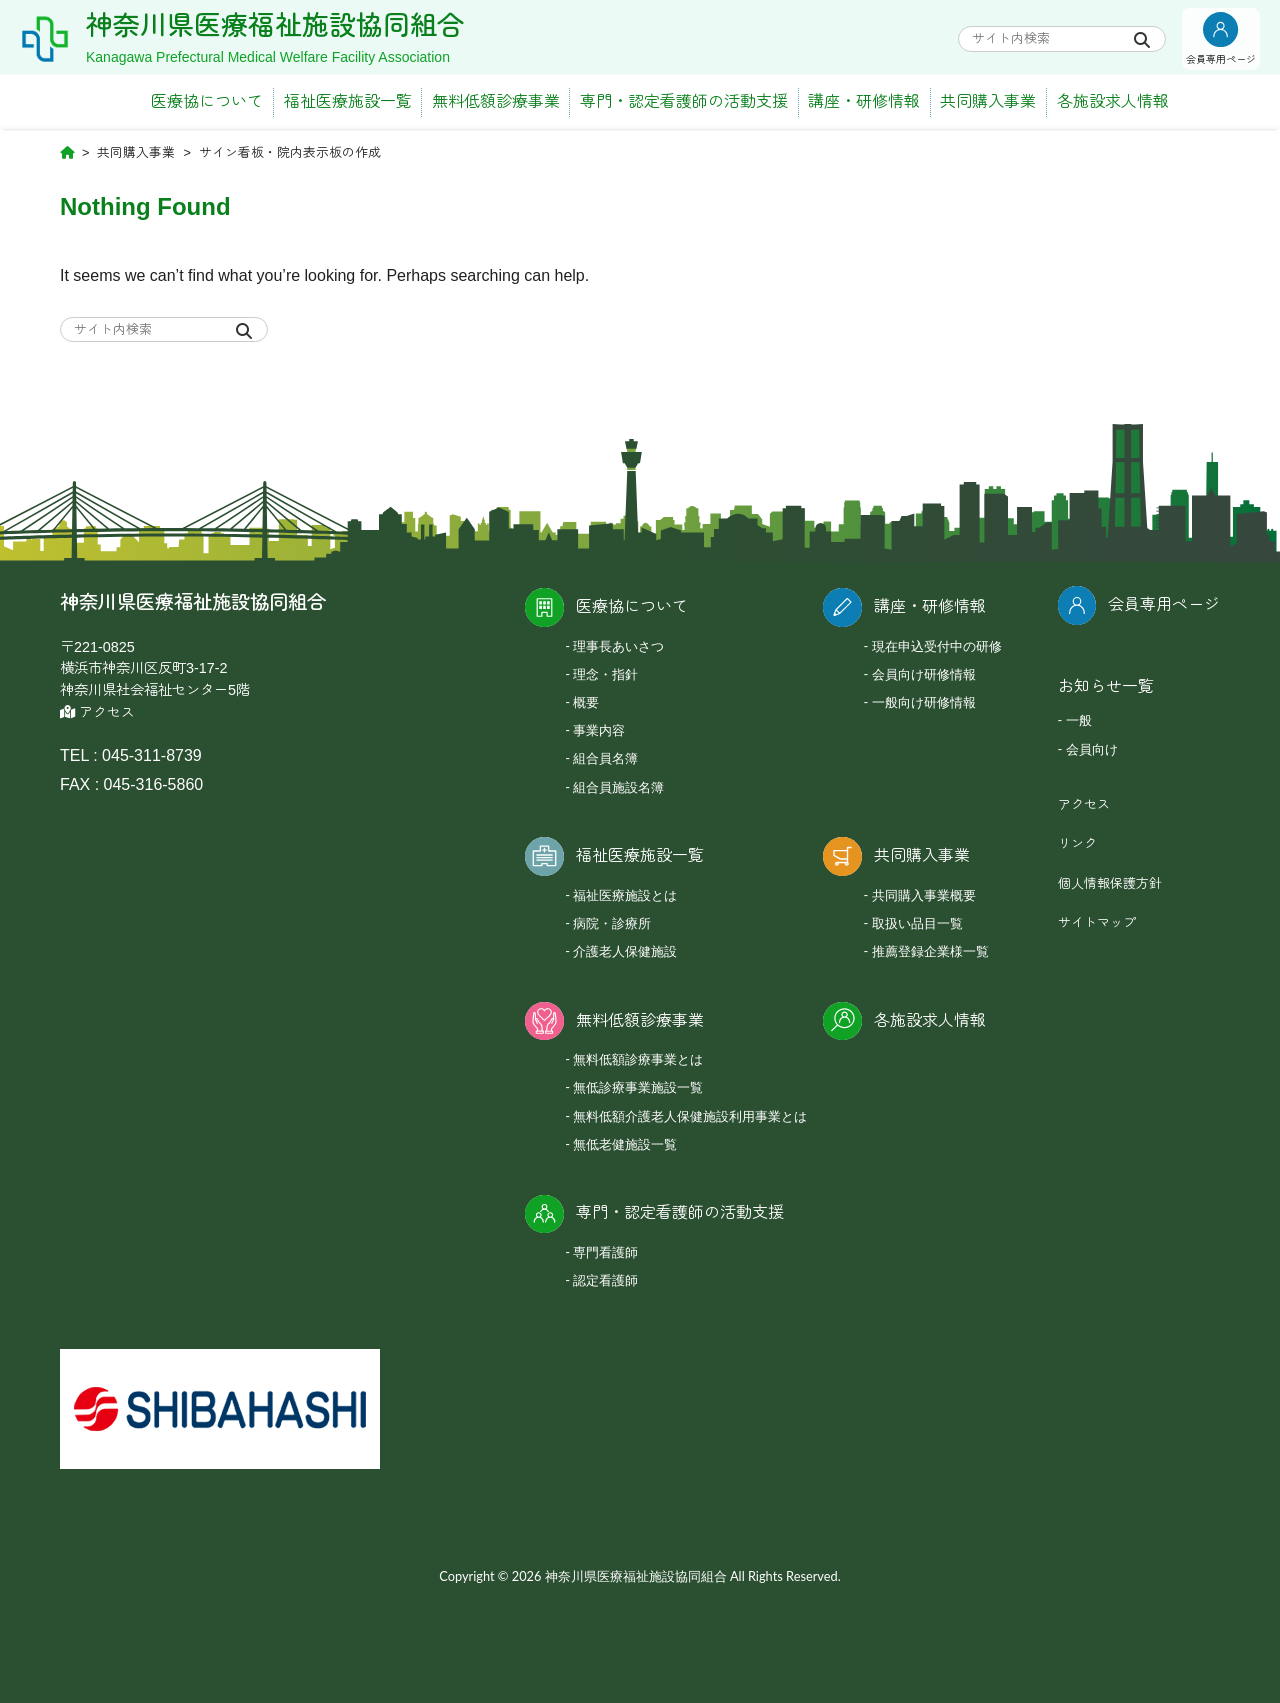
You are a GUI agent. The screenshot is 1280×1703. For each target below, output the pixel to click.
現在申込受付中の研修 (937, 646)
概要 (586, 702)
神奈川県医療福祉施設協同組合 (275, 26)
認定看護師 (605, 1280)
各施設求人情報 (1113, 101)
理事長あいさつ (618, 646)
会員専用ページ (1164, 604)
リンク (1077, 843)
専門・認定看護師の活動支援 (684, 101)
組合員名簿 (605, 758)
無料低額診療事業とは (638, 1059)
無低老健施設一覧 (625, 1144)
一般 (1079, 720)
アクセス (97, 712)
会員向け (1092, 749)
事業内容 (599, 730)
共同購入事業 (988, 101)
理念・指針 (605, 674)
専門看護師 (605, 1252)
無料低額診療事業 (496, 101)
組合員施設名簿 (618, 787)
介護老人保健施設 (625, 951)
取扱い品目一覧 (917, 923)
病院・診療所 (612, 923)
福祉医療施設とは (625, 895)
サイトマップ (1097, 922)
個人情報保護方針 (1110, 883)
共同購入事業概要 (924, 895)
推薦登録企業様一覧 (930, 951)
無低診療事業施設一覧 (638, 1087)
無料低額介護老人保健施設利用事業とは (690, 1116)
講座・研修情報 (864, 101)
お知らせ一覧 (1106, 686)
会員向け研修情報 (924, 674)
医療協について (207, 101)
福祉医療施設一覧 (348, 101)
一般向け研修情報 (924, 702)
